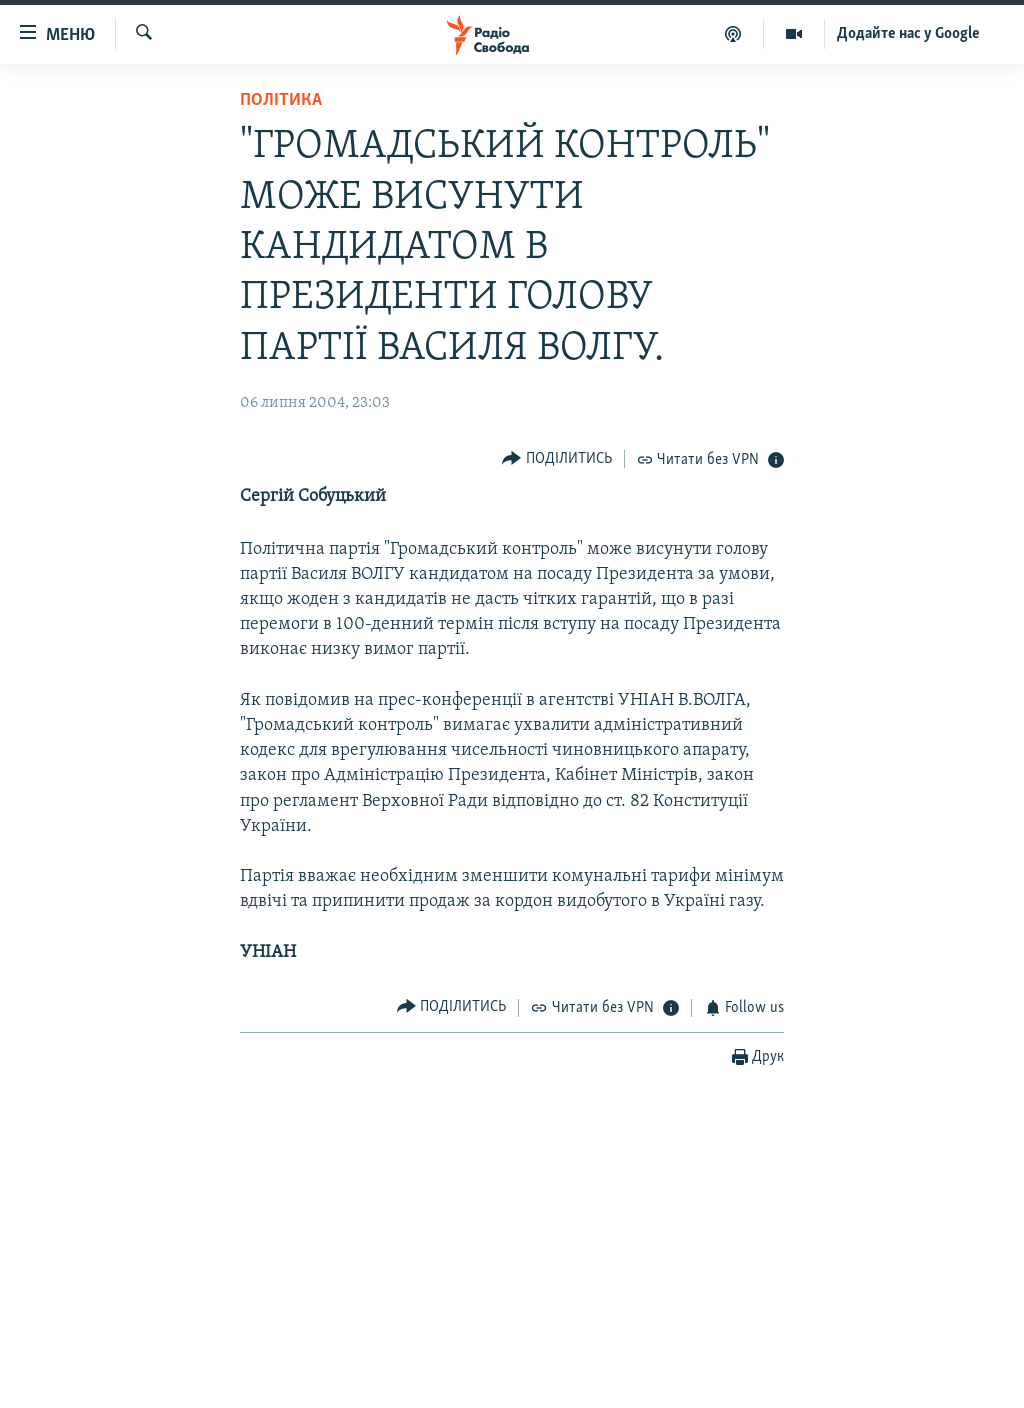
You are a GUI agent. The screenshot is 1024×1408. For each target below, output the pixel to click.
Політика (281, 100)
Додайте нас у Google (908, 34)
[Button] (557, 458)
